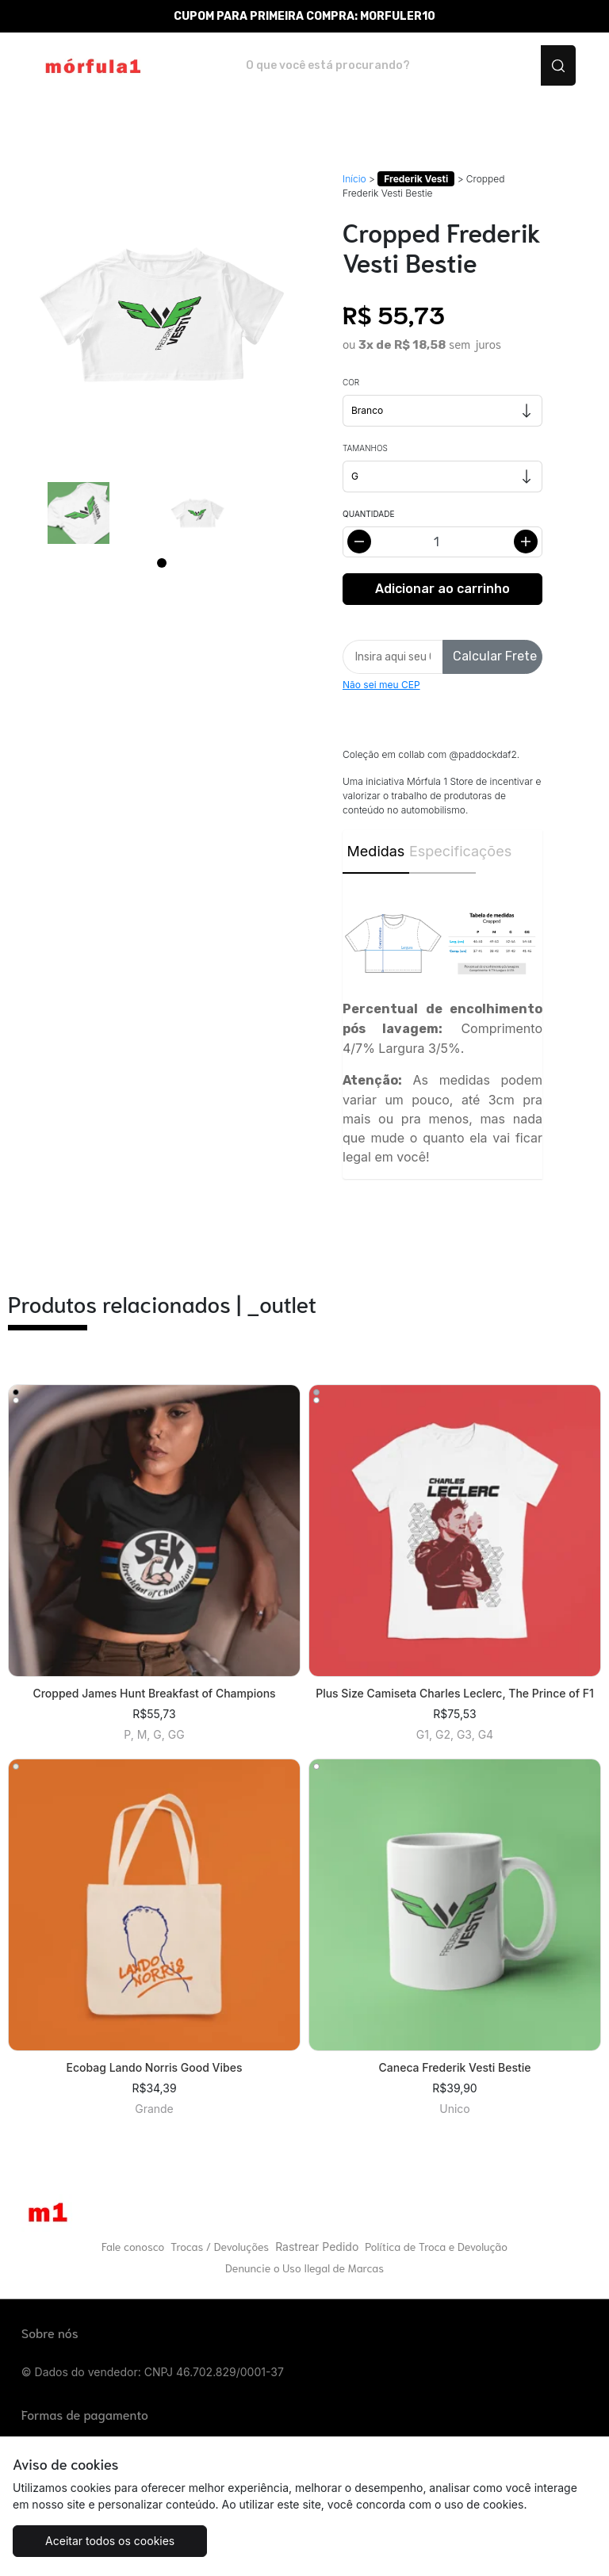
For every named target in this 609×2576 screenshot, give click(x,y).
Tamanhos (365, 448)
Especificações (442, 851)
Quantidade (368, 514)
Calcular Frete (495, 656)
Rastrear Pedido (316, 2246)
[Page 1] (162, 563)
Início (354, 179)
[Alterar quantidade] (442, 542)
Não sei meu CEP (381, 685)
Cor (351, 382)
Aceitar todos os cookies (109, 2540)
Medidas (376, 851)
